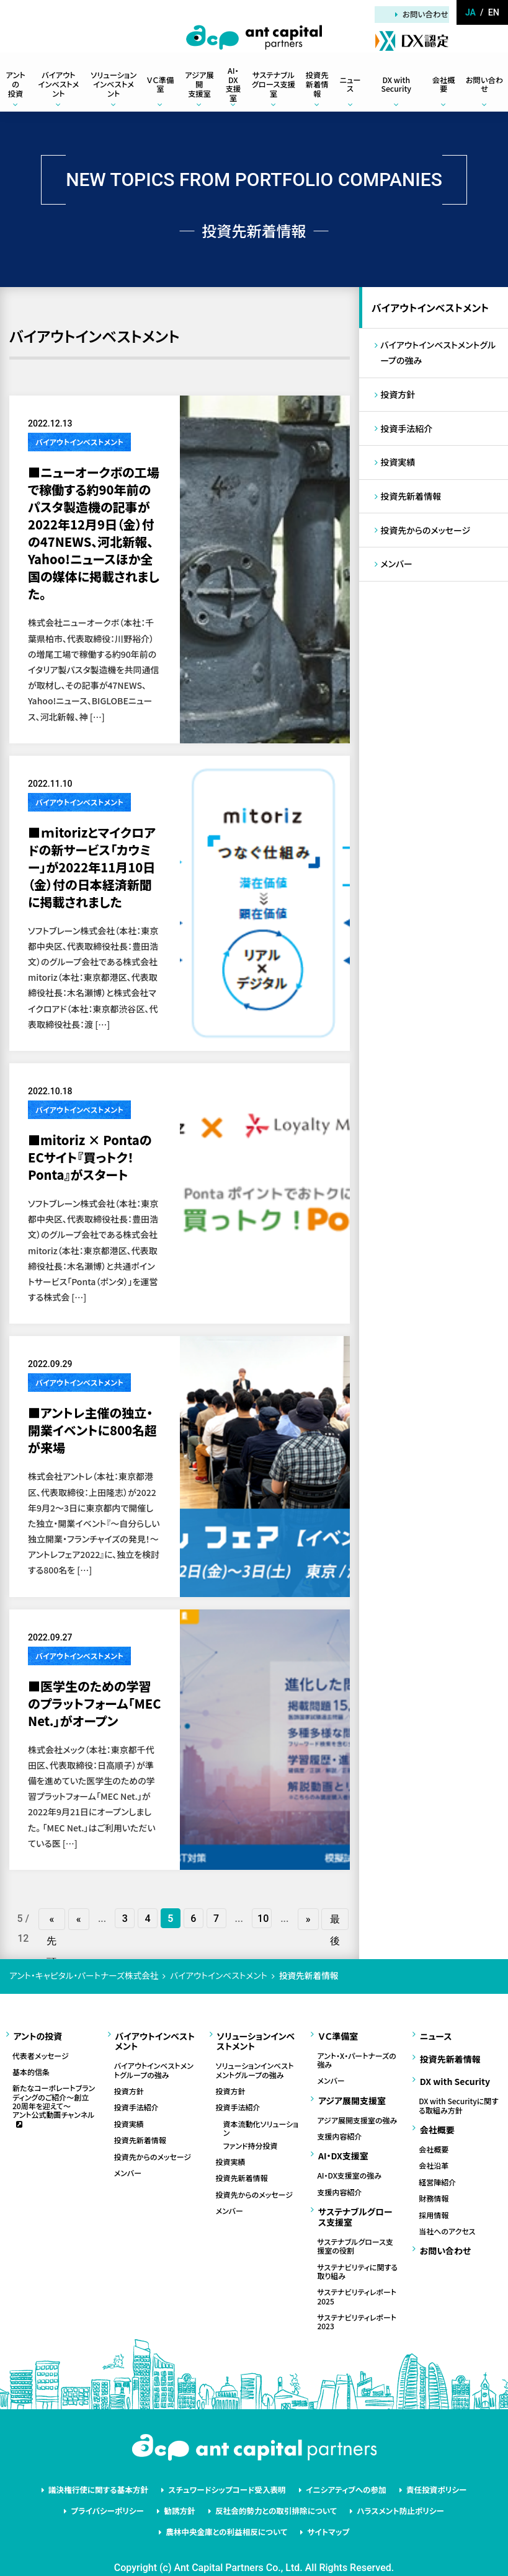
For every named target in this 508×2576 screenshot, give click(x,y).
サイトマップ (324, 2509)
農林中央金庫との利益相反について (229, 2509)
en (493, 12)
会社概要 (433, 2132)
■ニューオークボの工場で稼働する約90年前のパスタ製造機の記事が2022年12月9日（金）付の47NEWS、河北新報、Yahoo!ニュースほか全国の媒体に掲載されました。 (93, 533)
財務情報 (433, 2182)
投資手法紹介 (407, 433)
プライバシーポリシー (116, 2490)
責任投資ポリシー (425, 2472)
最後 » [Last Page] (335, 1920)
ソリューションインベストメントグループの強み (255, 2065)
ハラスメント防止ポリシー (390, 2490)
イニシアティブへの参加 (340, 2472)
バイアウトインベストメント (79, 441)
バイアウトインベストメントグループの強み (438, 355)
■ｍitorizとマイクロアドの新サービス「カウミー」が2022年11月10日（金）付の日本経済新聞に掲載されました (92, 867)
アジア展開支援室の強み (357, 2111)
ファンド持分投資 (250, 2140)
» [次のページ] (308, 1918)
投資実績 (398, 467)
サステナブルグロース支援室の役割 (355, 2230)
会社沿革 (433, 2149)
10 (263, 1918)
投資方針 (398, 397)
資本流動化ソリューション (260, 2124)
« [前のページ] (80, 1918)
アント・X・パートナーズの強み (356, 2055)
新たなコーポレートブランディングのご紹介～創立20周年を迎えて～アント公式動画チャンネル (53, 2097)
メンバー (397, 571)
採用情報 (433, 2198)
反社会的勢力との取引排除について (274, 2490)
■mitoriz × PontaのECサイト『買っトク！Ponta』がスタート (90, 1157)
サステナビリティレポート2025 (356, 2281)
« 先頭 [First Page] (54, 1920)
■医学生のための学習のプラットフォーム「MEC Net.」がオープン (94, 1703)
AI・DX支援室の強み (349, 2163)
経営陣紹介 (437, 2165)
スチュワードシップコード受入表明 (229, 2472)
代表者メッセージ (40, 2050)
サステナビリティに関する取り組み (357, 2255)
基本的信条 (31, 2067)
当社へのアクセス (447, 2214)
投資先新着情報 (411, 502)
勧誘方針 (183, 2490)
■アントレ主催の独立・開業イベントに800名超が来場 (92, 1430)
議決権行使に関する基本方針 (107, 2472)
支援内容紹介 (339, 2127)
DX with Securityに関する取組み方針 (458, 2093)
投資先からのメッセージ (426, 537)
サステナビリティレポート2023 (356, 2306)
